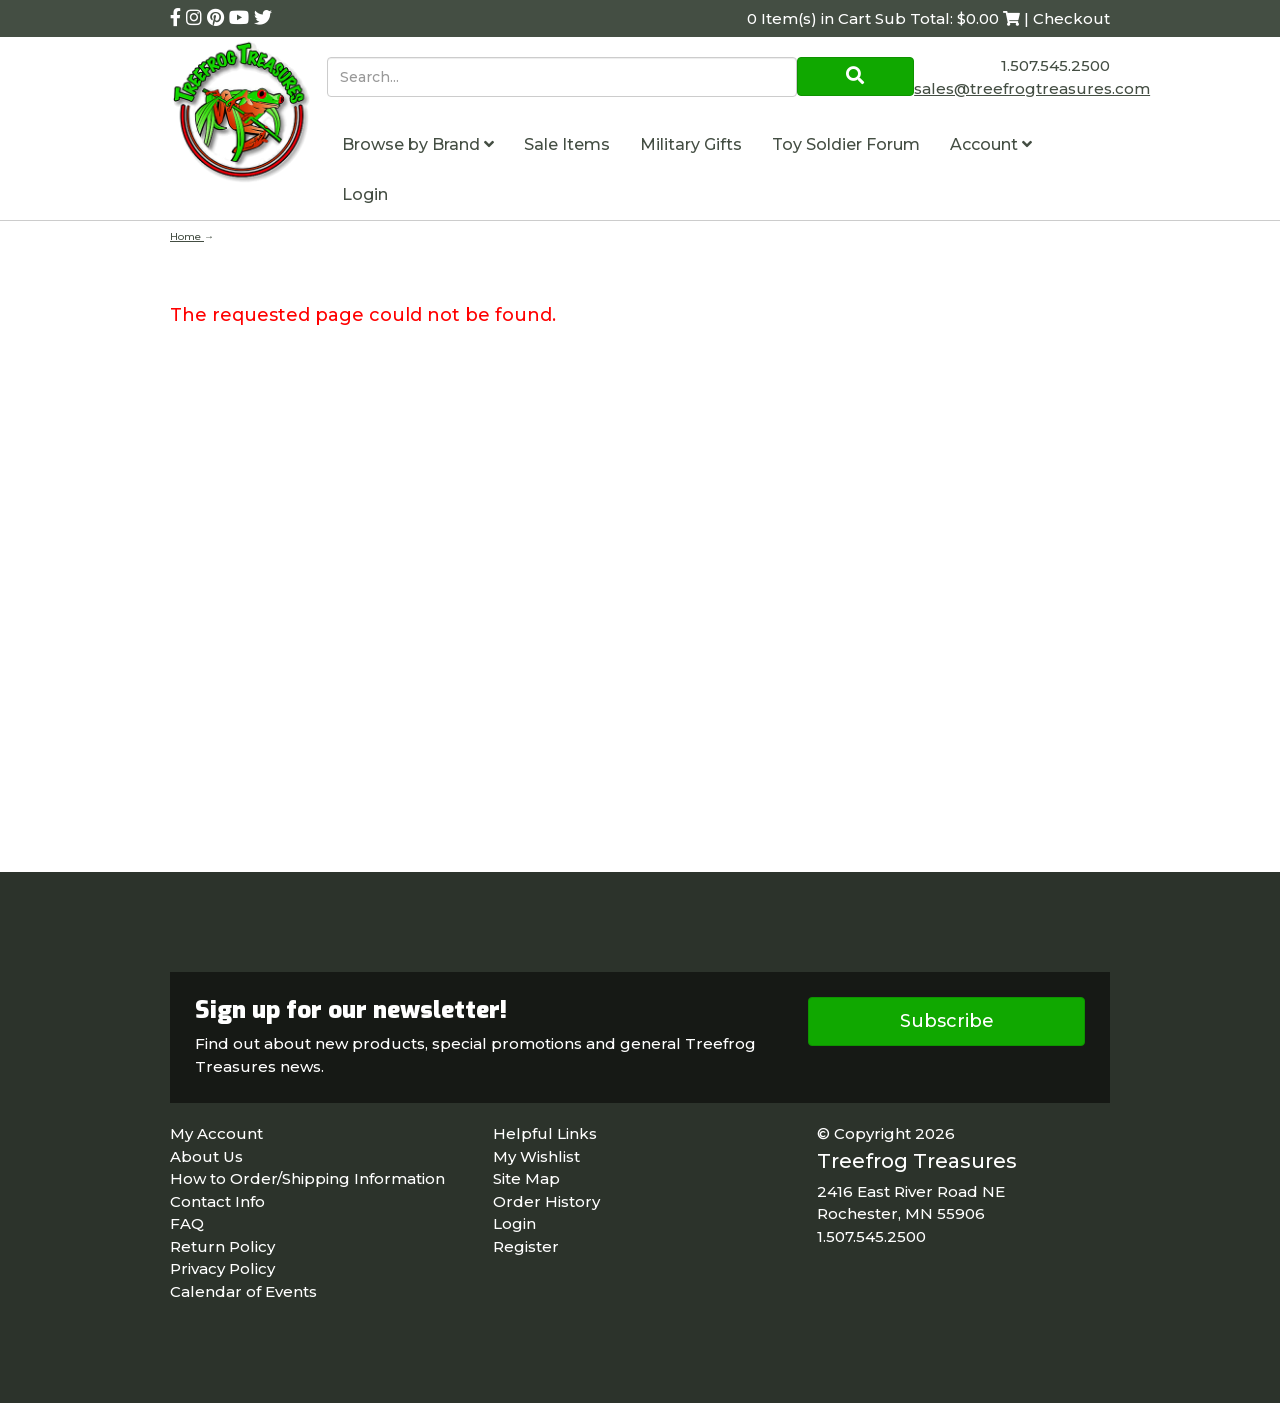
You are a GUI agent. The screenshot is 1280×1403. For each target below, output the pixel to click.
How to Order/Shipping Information (307, 1178)
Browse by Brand (418, 144)
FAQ (187, 1223)
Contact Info (217, 1201)
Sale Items (567, 144)
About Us (206, 1156)
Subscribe (947, 1021)
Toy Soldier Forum (846, 144)
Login (365, 194)
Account (991, 144)
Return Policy (222, 1246)
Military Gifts (691, 144)
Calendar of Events (243, 1291)
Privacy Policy (222, 1268)
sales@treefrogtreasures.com (1032, 88)
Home (187, 236)
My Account (216, 1133)
